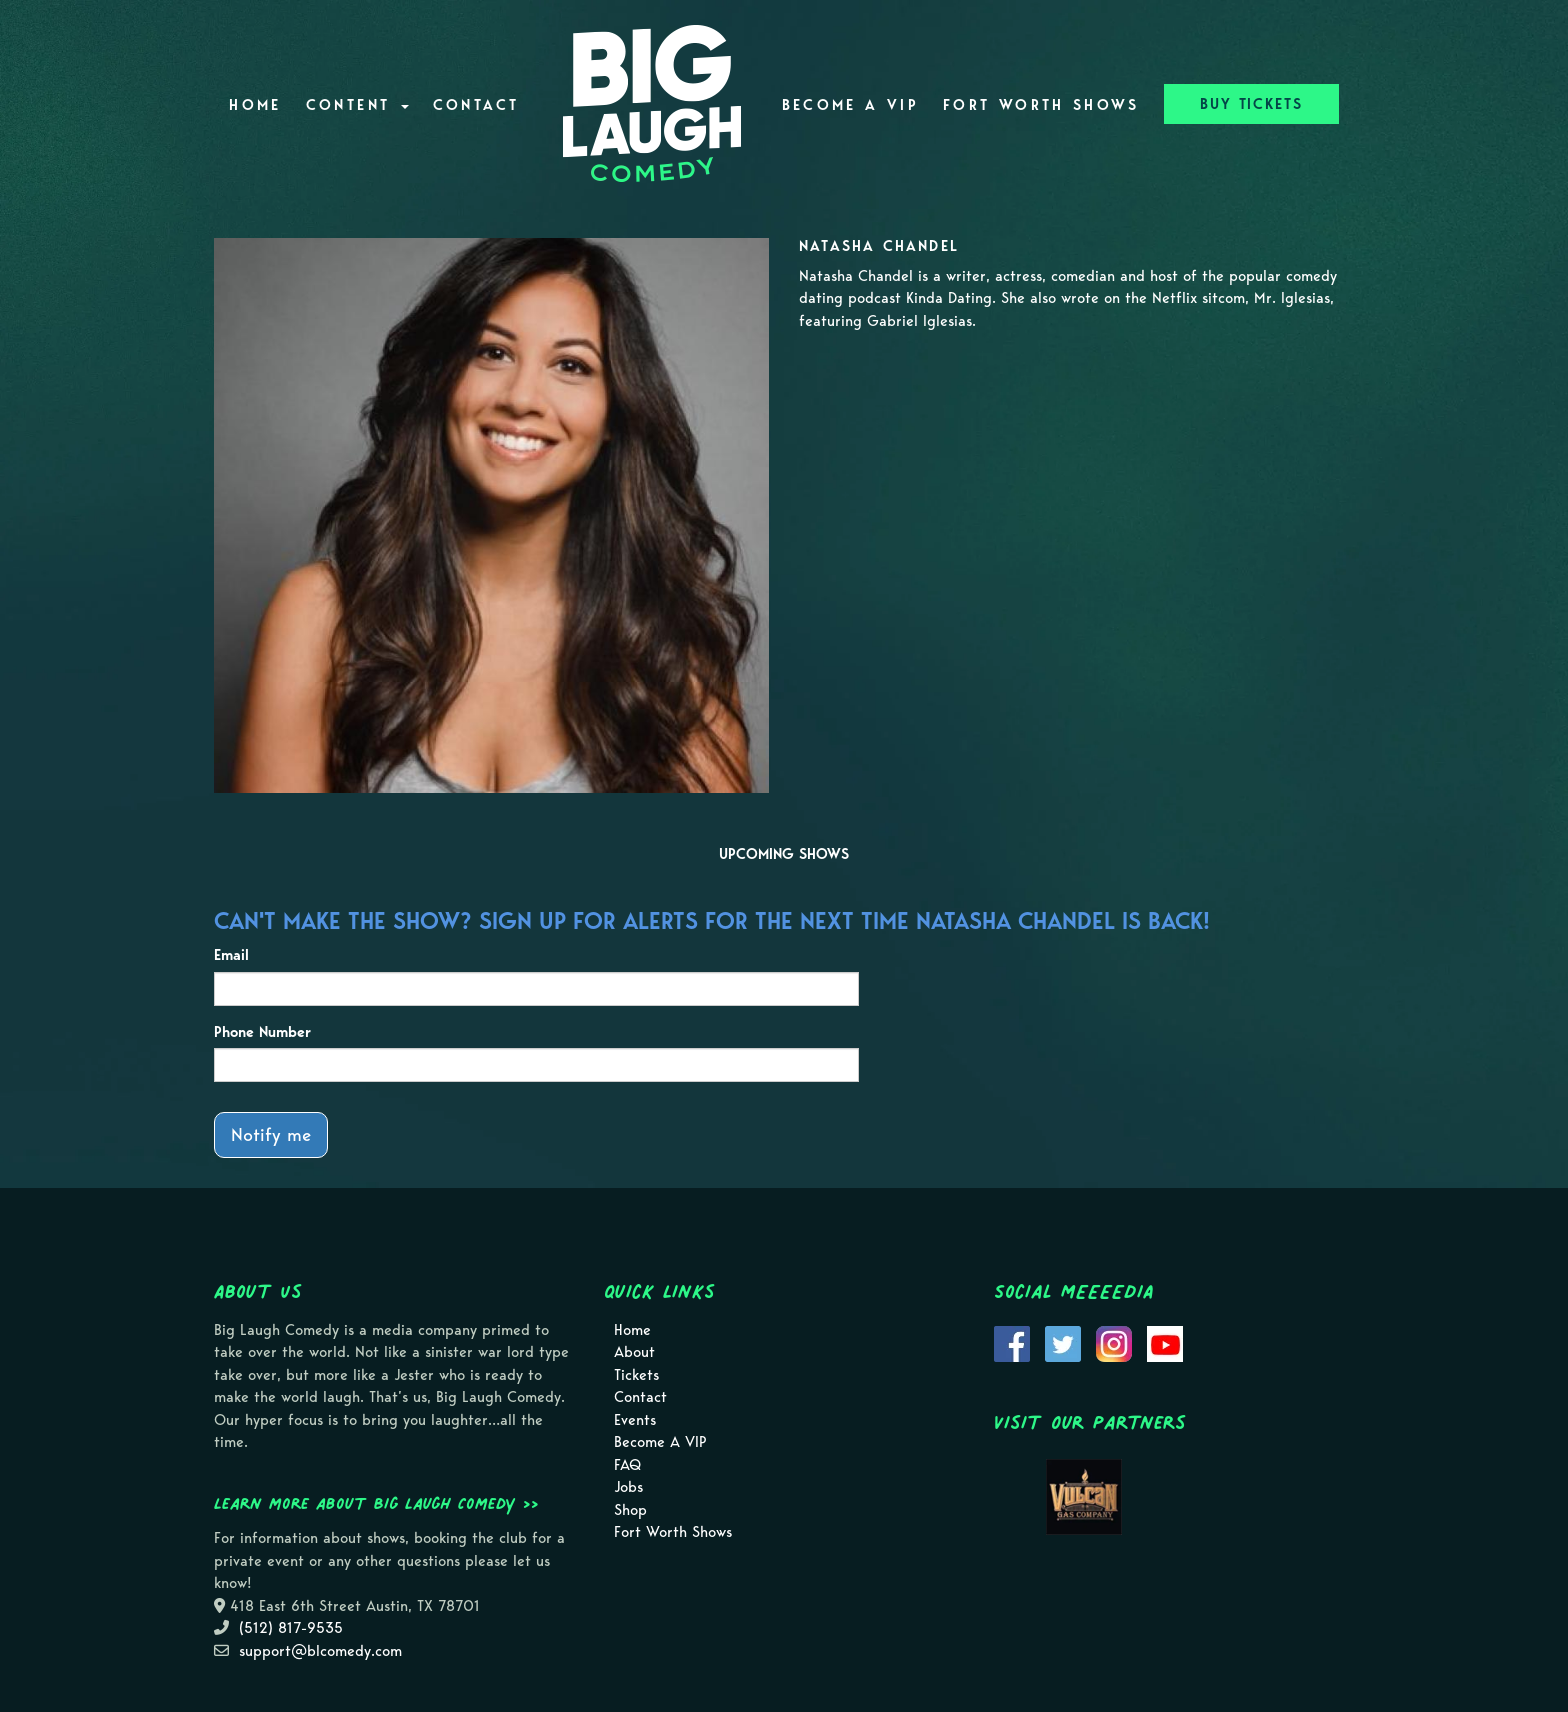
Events (635, 1420)
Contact (476, 105)
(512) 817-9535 (291, 1628)
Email (231, 955)
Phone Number (262, 1032)
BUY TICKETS (1251, 104)
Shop (630, 1510)
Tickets (636, 1375)
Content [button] (357, 105)
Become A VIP (850, 105)
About (634, 1352)
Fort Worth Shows (1041, 105)
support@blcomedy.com (320, 1651)
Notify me (271, 1134)
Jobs (628, 1487)
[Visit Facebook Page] (1012, 1342)
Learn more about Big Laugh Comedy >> (376, 1503)
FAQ (627, 1465)
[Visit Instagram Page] (1114, 1342)
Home (255, 105)
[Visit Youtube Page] (1165, 1342)
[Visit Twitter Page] (1063, 1342)
